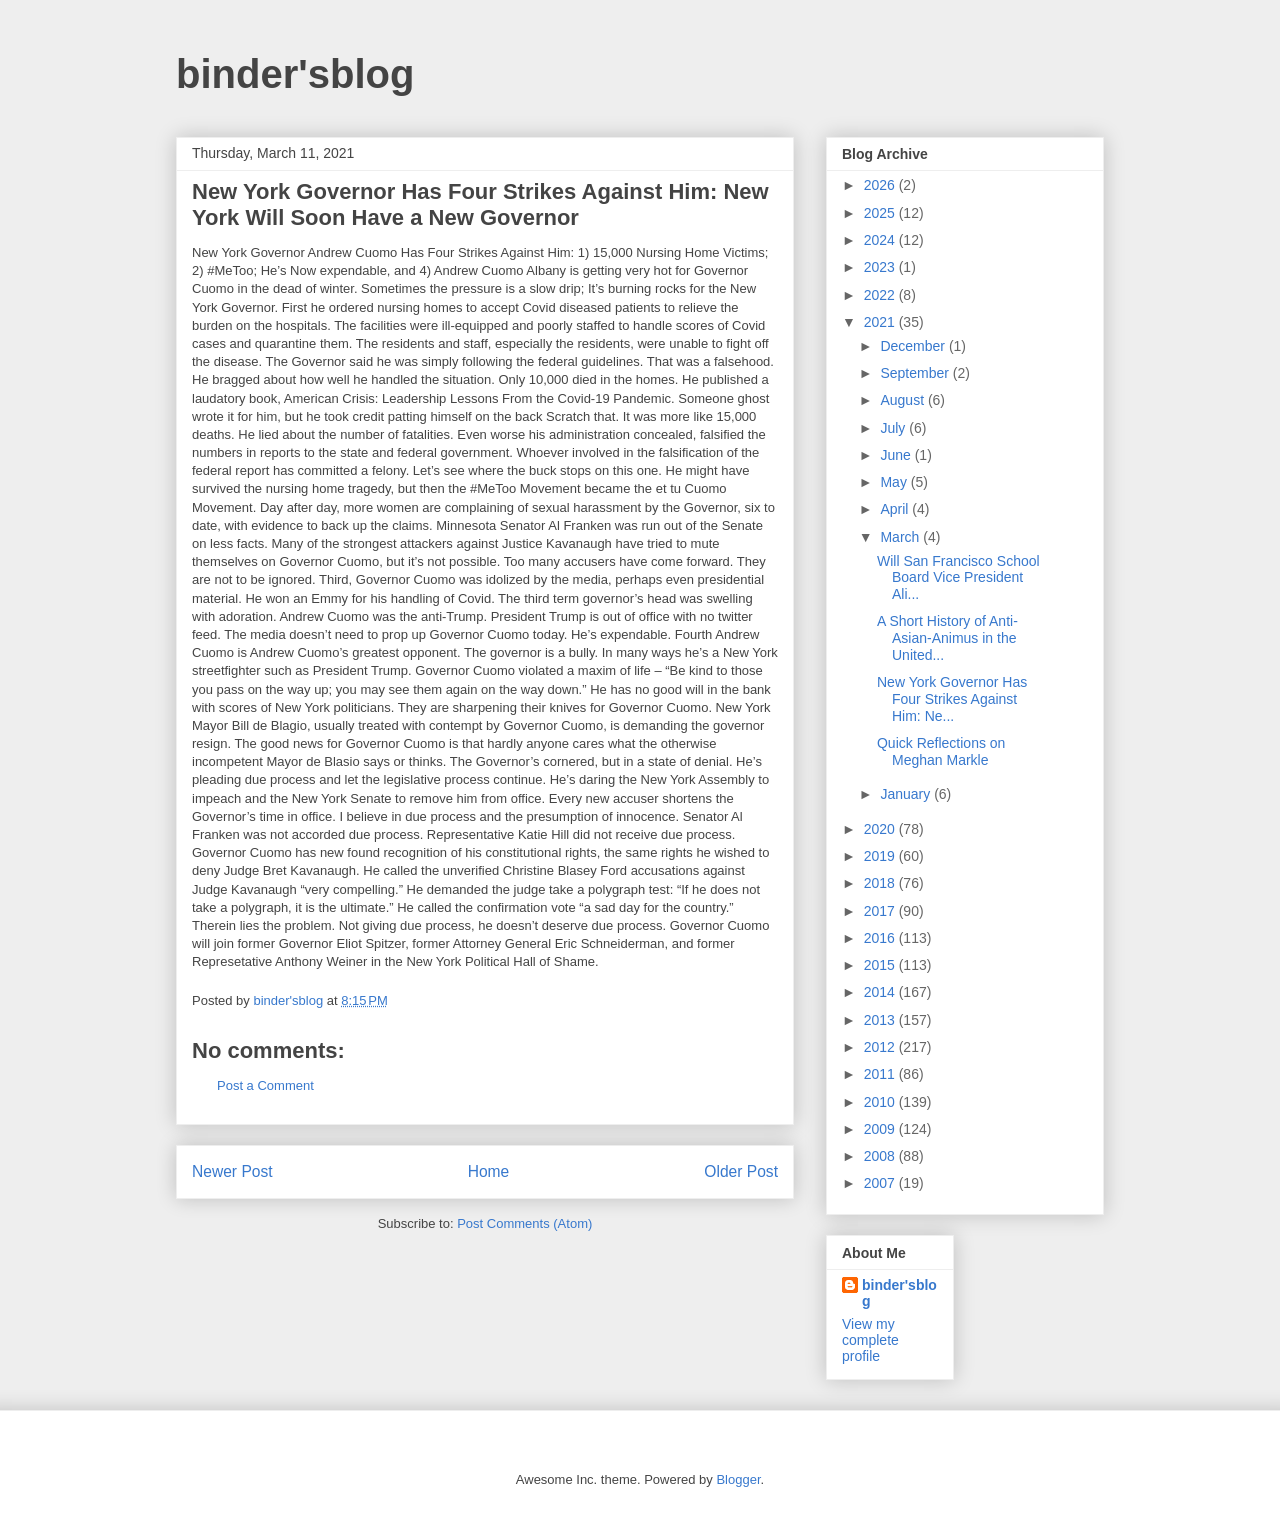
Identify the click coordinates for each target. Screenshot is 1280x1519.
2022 (881, 295)
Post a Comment (265, 1085)
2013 (881, 1020)
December (914, 346)
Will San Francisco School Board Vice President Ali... (958, 578)
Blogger (738, 1479)
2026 (881, 185)
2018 (881, 883)
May (895, 482)
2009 (881, 1129)
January (907, 794)
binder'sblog (295, 74)
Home (489, 1171)
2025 (881, 213)
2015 (881, 965)
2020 (881, 829)
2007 (881, 1183)
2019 (881, 856)
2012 (881, 1047)
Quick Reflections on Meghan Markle (941, 751)
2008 (881, 1156)
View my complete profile (870, 1340)
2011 (881, 1074)
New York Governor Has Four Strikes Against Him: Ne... (952, 699)
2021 (881, 322)
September (916, 373)
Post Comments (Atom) (524, 1223)
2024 (881, 240)
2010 (881, 1102)
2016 (881, 938)
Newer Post (232, 1171)
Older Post (741, 1171)
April (896, 509)
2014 (881, 992)
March (901, 537)
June (897, 455)
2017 (881, 911)
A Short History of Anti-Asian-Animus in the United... (947, 638)
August (903, 400)
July (894, 428)
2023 (881, 267)
